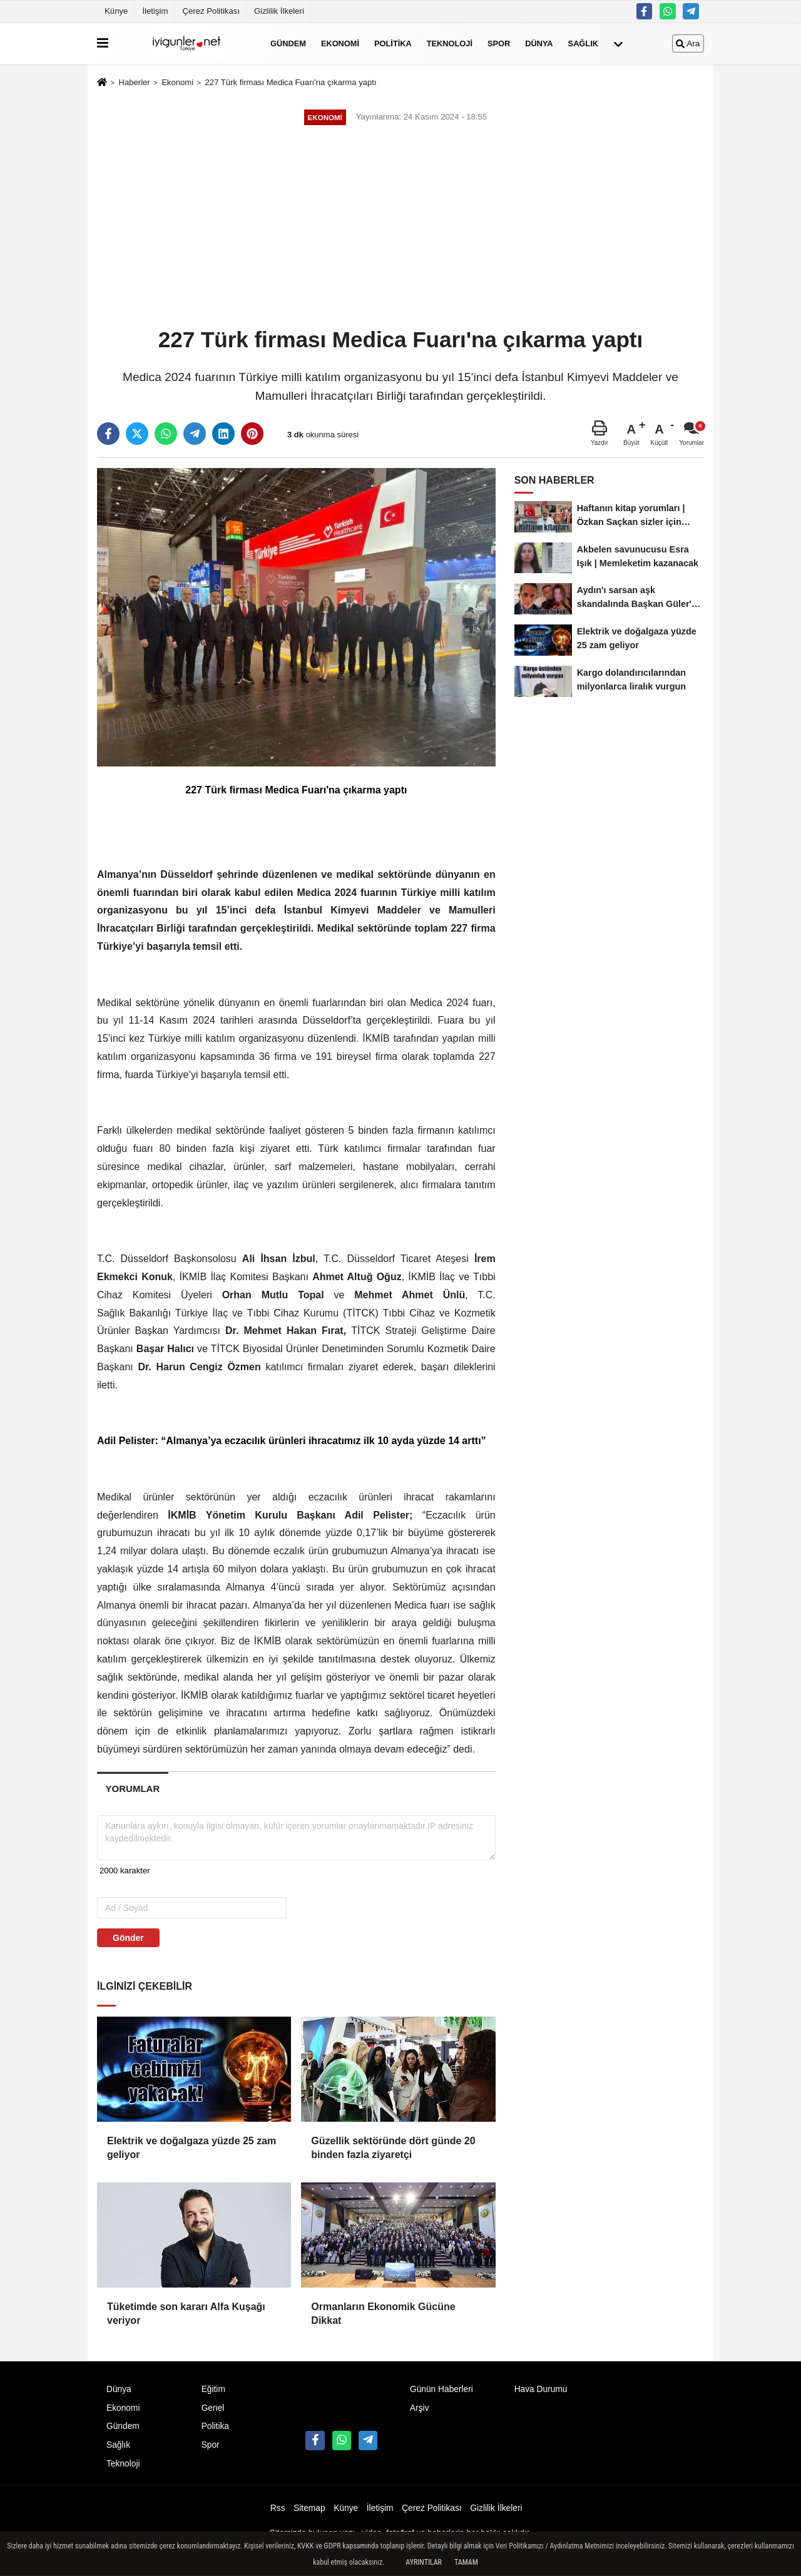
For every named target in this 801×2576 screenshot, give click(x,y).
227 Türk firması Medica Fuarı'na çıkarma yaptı (291, 82)
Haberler (134, 82)
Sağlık (583, 43)
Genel (213, 2408)
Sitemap (309, 2508)
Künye (116, 11)
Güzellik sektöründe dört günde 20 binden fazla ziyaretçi (393, 2148)
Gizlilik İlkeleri (279, 11)
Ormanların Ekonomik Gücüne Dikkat (383, 2313)
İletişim (155, 11)
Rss (277, 2508)
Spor (498, 43)
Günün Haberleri (441, 2389)
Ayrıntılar (424, 2562)
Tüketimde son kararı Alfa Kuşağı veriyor (186, 2313)
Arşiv (419, 2408)
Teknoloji (449, 43)
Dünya (539, 43)
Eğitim (213, 2389)
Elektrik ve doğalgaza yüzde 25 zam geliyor (191, 2148)
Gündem (288, 43)
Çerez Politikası (211, 11)
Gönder (128, 1938)
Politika (393, 43)
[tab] (132, 1788)
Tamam (466, 2562)
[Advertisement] (400, 227)
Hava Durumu (541, 2389)
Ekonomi (340, 43)
